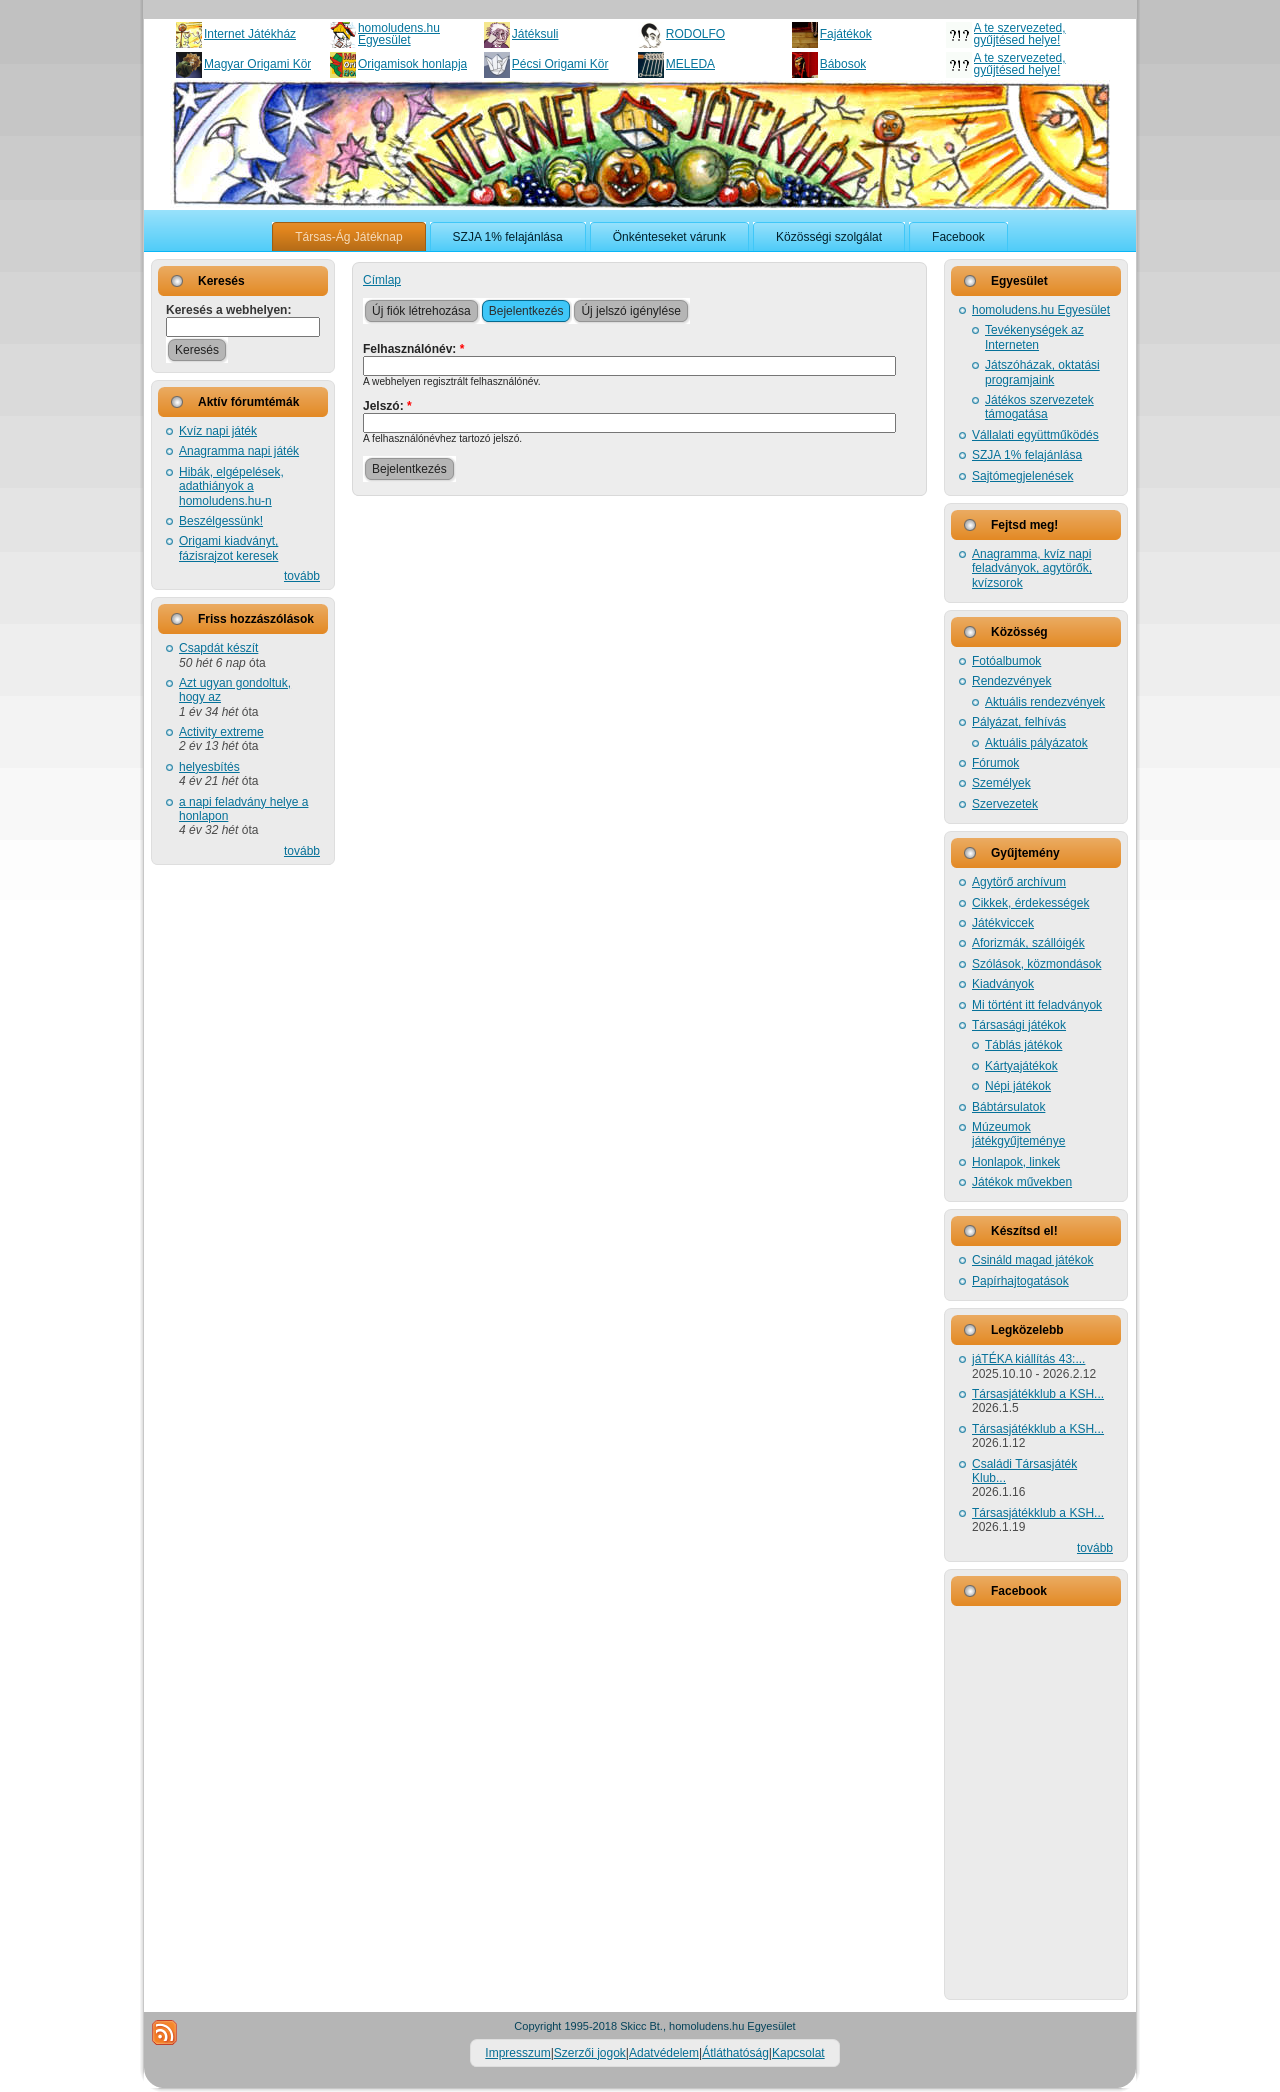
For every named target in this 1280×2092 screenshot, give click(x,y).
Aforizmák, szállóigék (1028, 943)
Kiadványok (1003, 984)
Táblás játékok (1023, 1045)
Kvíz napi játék (218, 431)
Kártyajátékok (1021, 1066)
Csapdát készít (218, 648)
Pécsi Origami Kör (560, 64)
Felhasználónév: (413, 349)
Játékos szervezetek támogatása (1039, 407)
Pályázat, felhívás (1019, 722)
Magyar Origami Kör (257, 64)
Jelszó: (387, 406)
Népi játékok (1018, 1086)
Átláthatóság (735, 2053)
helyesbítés (209, 767)
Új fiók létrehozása (421, 311)
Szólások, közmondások (1036, 964)
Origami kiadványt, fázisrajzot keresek (228, 548)
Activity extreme (221, 732)
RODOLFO (695, 34)
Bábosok (843, 64)
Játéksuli (535, 34)
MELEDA (690, 64)
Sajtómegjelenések (1022, 476)
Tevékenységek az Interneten (1034, 337)
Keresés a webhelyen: (228, 310)
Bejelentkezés (526, 311)
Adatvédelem (664, 2053)
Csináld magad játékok (1032, 1260)
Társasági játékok (1019, 1025)
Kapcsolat (798, 2053)
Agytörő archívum (1019, 882)
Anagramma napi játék (239, 451)
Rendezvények (1011, 681)
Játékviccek (1003, 923)
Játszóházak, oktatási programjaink (1042, 372)
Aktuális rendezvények (1045, 702)
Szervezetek (1005, 804)
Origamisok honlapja (412, 64)
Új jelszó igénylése (630, 311)
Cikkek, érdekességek (1030, 903)
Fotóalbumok (1006, 661)
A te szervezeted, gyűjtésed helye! (1020, 34)
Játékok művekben (1022, 1182)
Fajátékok (846, 34)
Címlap (382, 280)
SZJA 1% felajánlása (1027, 455)
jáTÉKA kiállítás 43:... (1028, 1359)
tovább (302, 576)
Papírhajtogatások (1020, 1281)
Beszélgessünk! (221, 521)
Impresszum (517, 2053)
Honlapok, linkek (1016, 1162)
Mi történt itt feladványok (1037, 1005)
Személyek (1001, 783)
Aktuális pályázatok (1036, 743)
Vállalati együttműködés (1035, 435)
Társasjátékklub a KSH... (1038, 1394)
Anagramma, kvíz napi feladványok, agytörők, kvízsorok (1032, 568)
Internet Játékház (250, 34)
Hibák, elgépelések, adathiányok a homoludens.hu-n (231, 486)
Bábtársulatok (1008, 1107)
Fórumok (995, 763)
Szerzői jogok (590, 2053)
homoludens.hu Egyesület (399, 34)
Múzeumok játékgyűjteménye (1018, 1134)
